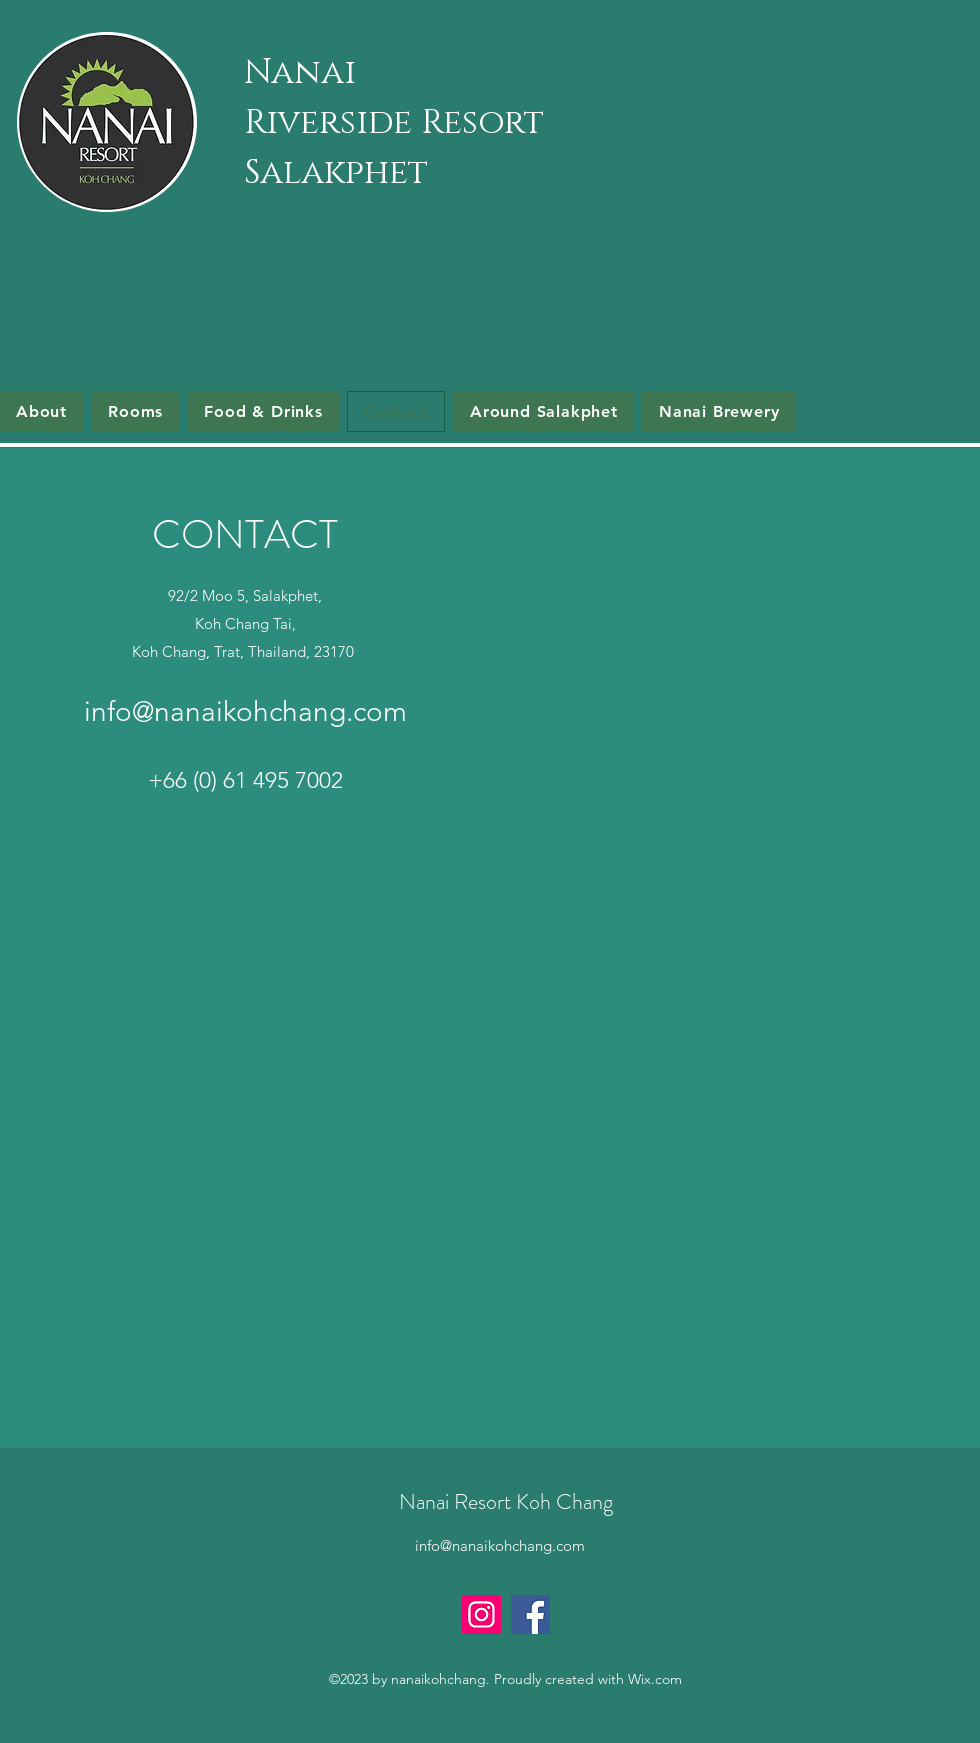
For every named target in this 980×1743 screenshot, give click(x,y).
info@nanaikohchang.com (245, 711)
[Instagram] (481, 1614)
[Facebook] (530, 1614)
